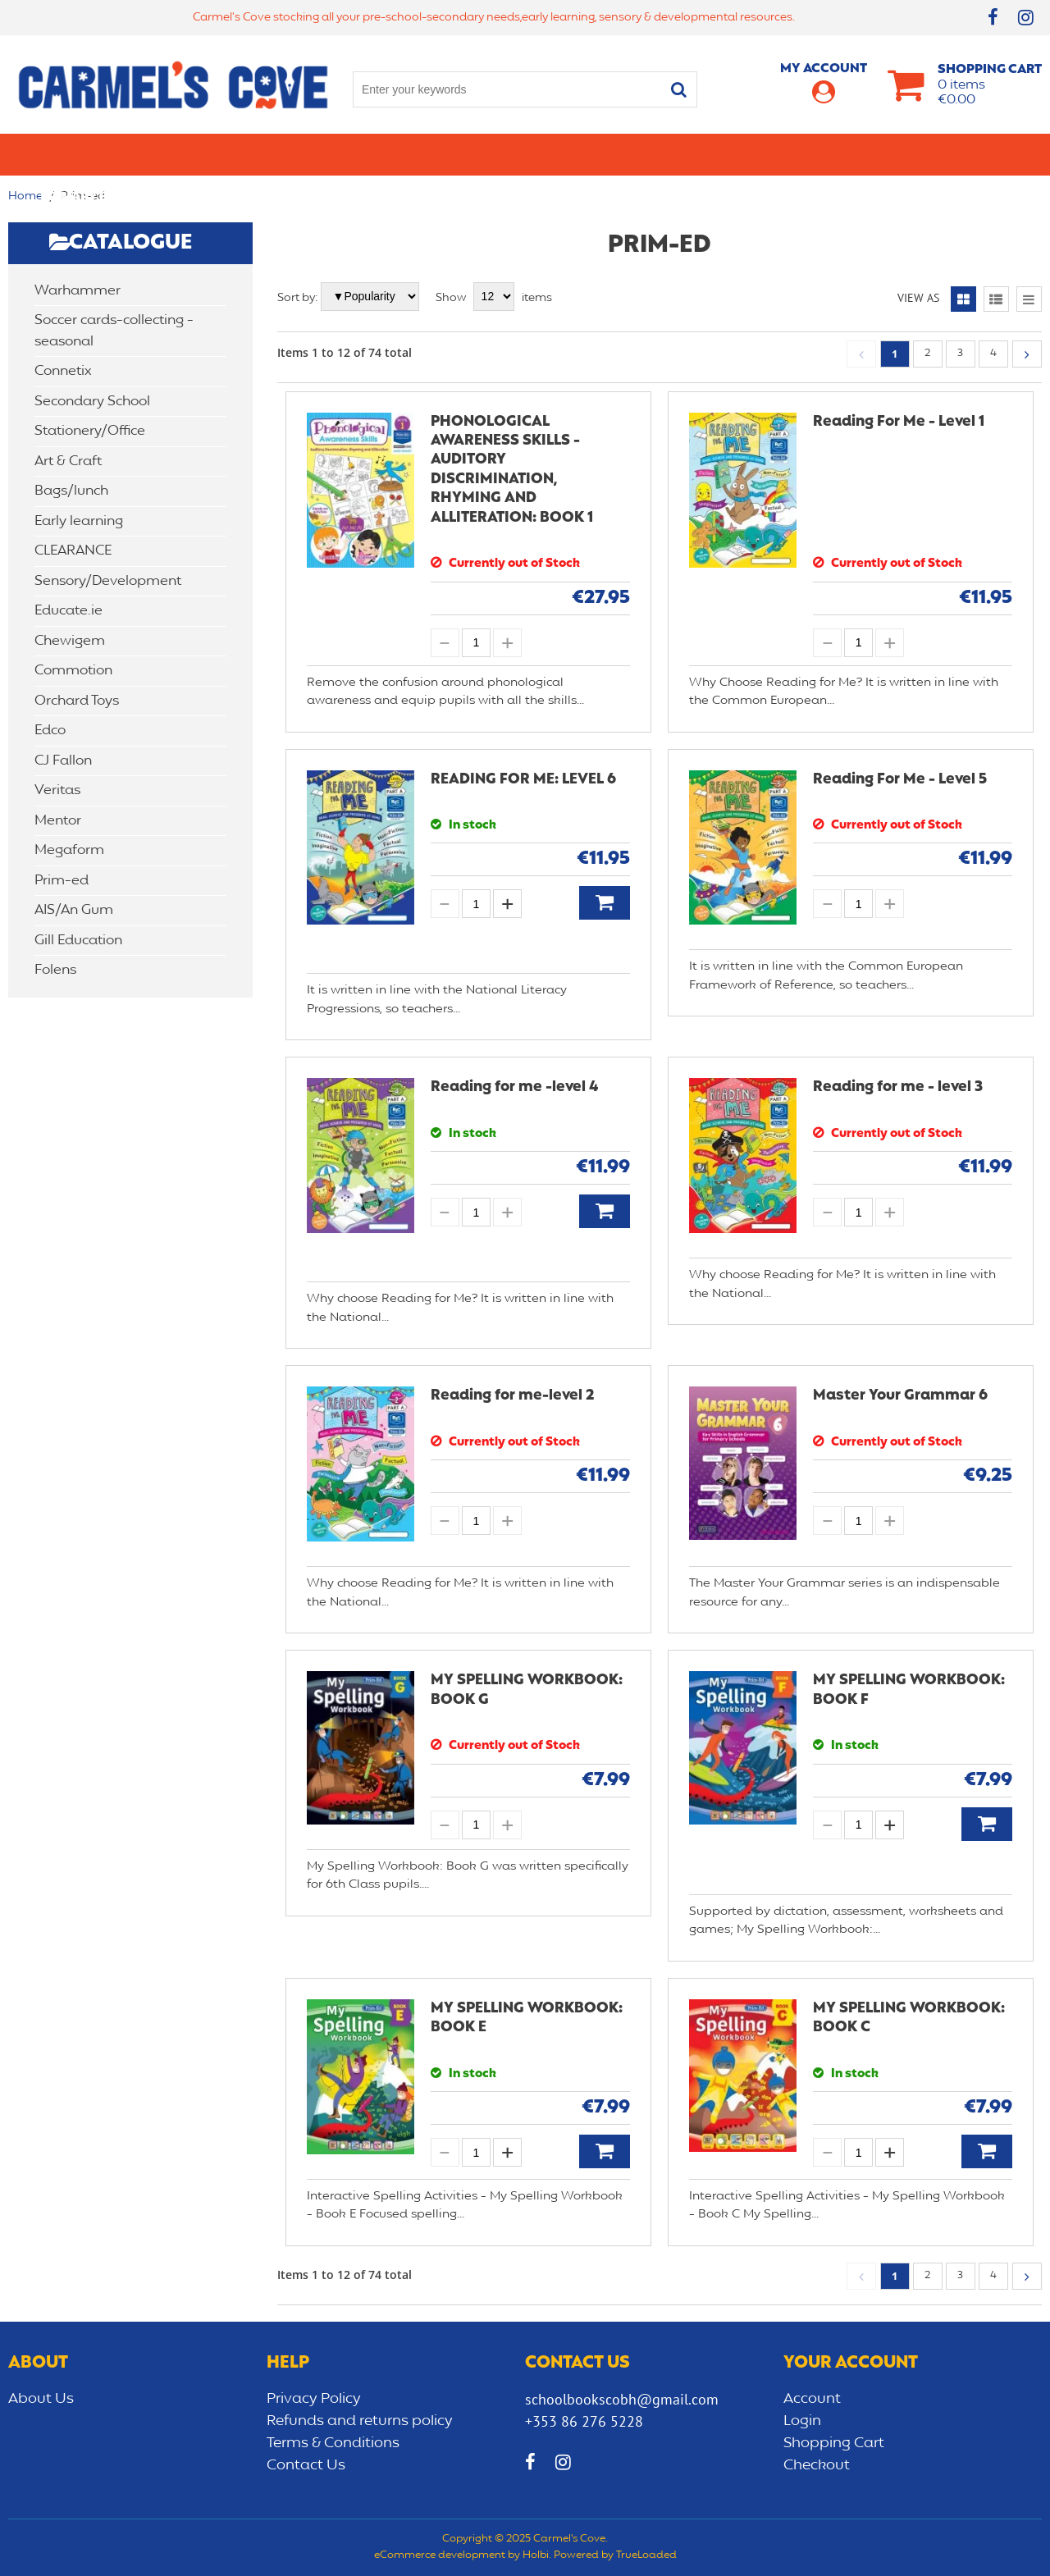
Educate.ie (68, 611)
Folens (55, 970)
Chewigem (69, 641)
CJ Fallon (63, 761)
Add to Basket (604, 903)
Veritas (57, 790)
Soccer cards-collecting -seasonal (114, 331)
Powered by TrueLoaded (615, 2555)
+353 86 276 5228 (584, 2421)
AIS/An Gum (73, 910)
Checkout (816, 2465)
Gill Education (78, 940)
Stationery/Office (376, 154)
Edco (50, 730)
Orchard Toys (76, 701)
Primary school (95, 154)
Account (812, 2398)
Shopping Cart (833, 2443)
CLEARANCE (973, 154)
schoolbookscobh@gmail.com (622, 2399)
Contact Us (306, 2465)
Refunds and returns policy (360, 2420)
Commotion (73, 671)
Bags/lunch (591, 154)
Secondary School (232, 154)
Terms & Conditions (333, 2443)
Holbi (536, 2555)
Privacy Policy (314, 2398)
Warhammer (77, 291)
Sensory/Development (844, 154)
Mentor (57, 821)
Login (802, 2420)
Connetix (63, 371)
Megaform (69, 850)
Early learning (699, 154)
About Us (41, 2398)
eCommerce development (439, 2555)
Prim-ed (61, 881)
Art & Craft (495, 154)
